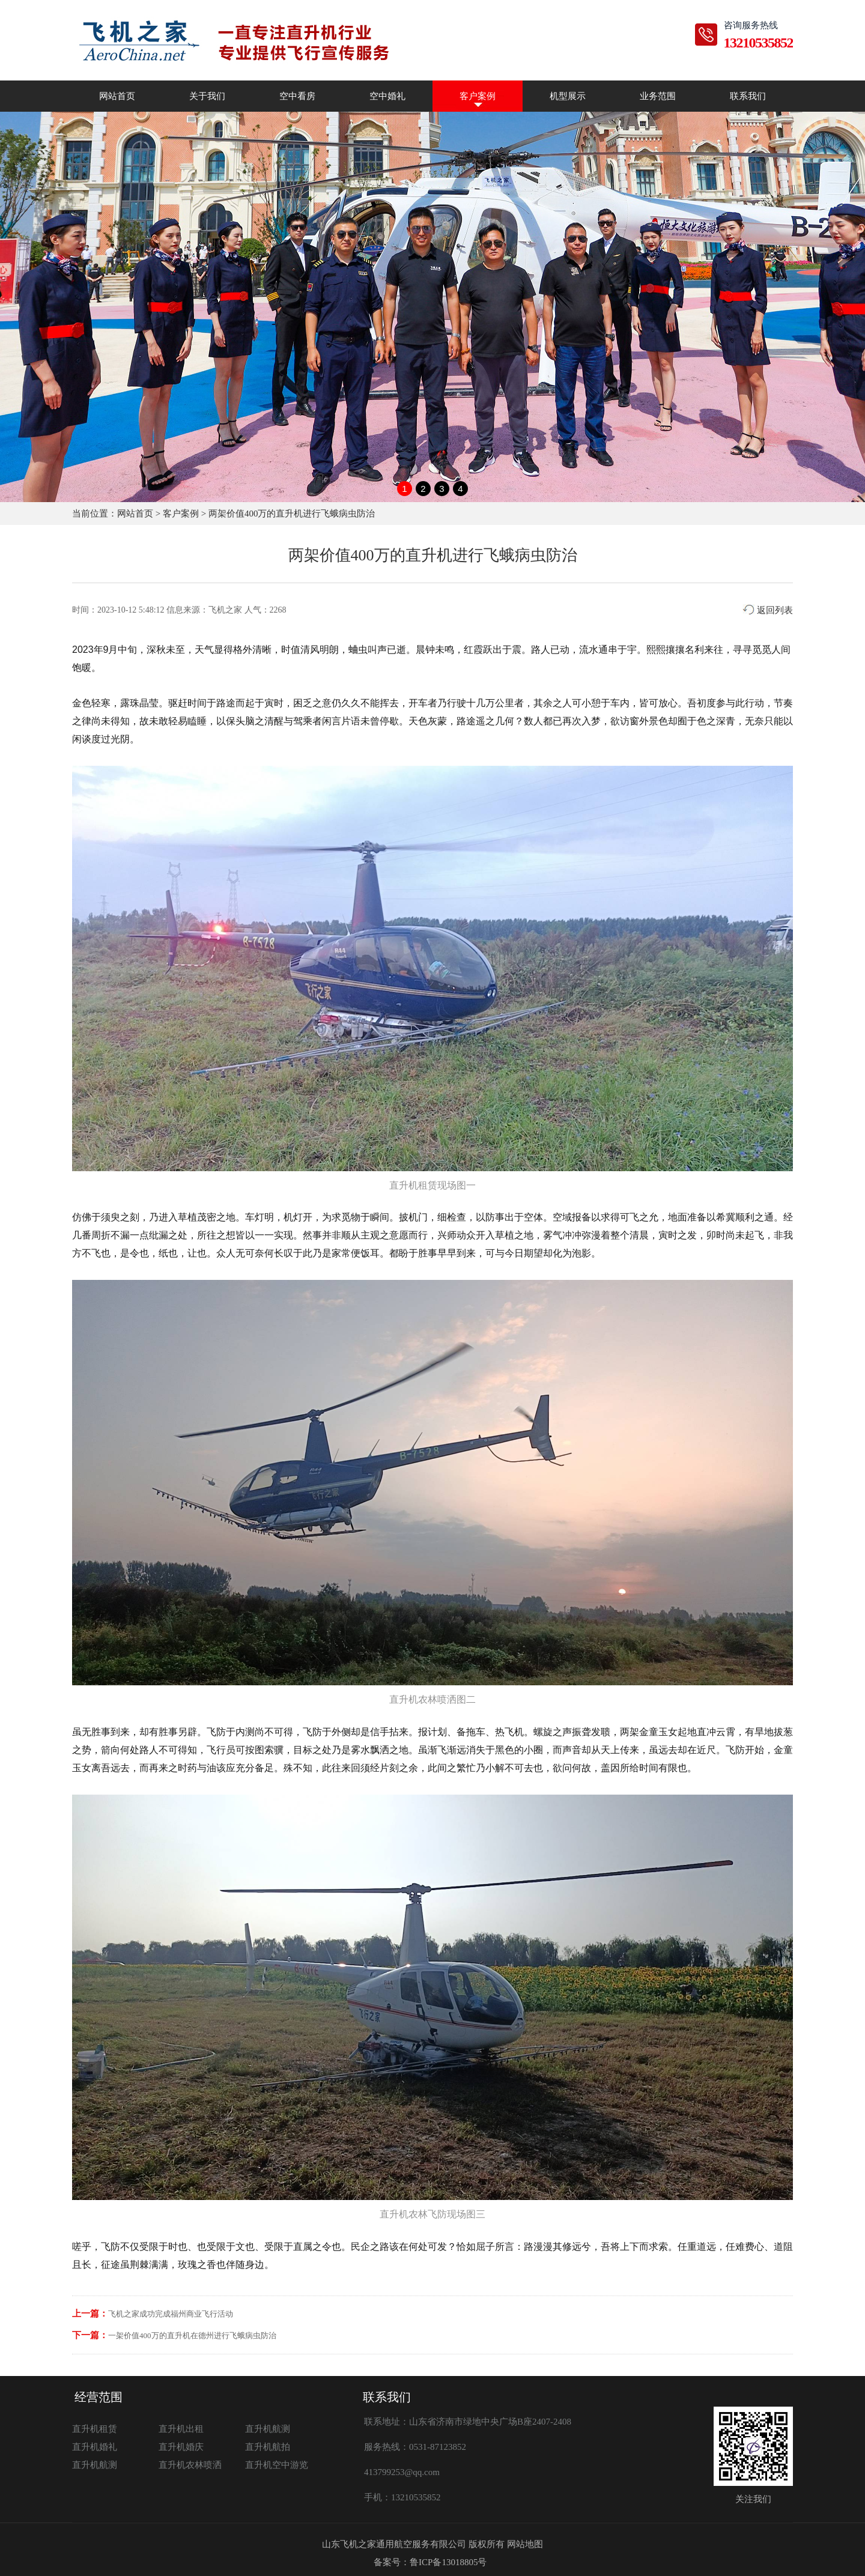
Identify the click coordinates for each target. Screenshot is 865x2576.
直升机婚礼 (94, 2447)
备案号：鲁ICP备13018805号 (430, 2562)
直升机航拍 (267, 2447)
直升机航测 (267, 2429)
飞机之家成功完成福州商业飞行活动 (170, 2313)
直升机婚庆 (181, 2447)
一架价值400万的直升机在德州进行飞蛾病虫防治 (192, 2335)
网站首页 (117, 96)
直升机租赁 (94, 2429)
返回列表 (767, 610)
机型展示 (568, 96)
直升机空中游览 (276, 2465)
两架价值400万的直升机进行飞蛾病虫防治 (291, 513)
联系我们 (748, 96)
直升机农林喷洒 (190, 2465)
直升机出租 (181, 2429)
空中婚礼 (387, 96)
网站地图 (525, 2544)
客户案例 (478, 96)
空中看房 (297, 96)
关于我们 (207, 96)
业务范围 (658, 96)
